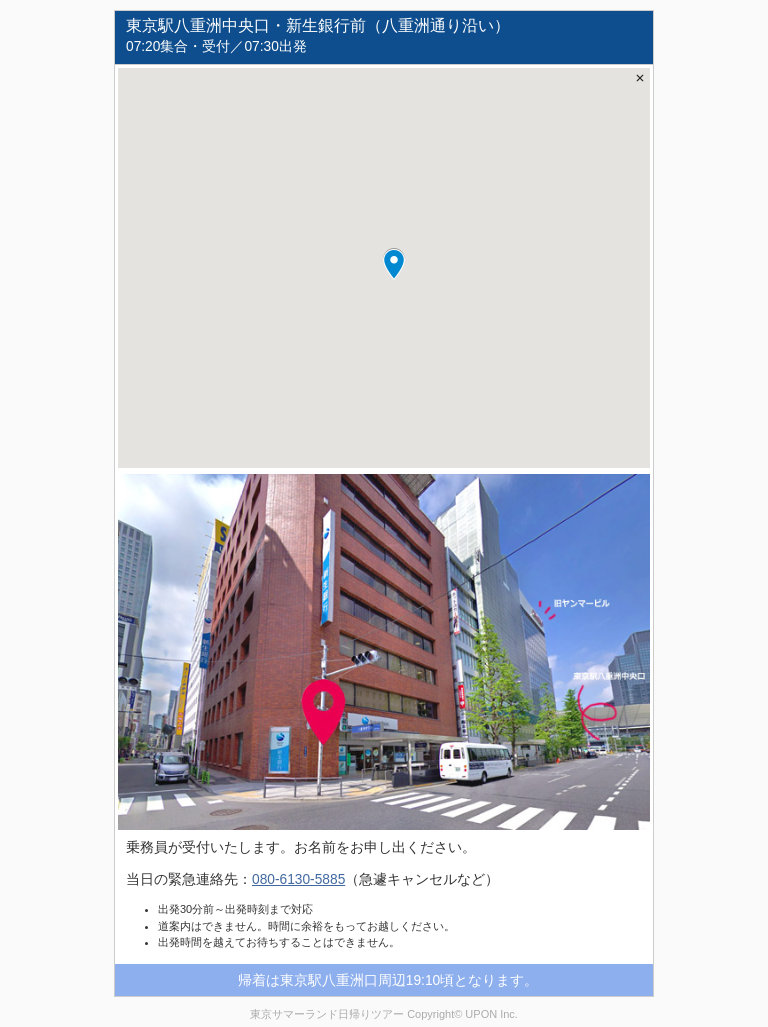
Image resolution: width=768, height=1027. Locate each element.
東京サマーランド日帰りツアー (327, 1014)
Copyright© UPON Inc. (462, 1014)
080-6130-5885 (298, 879)
